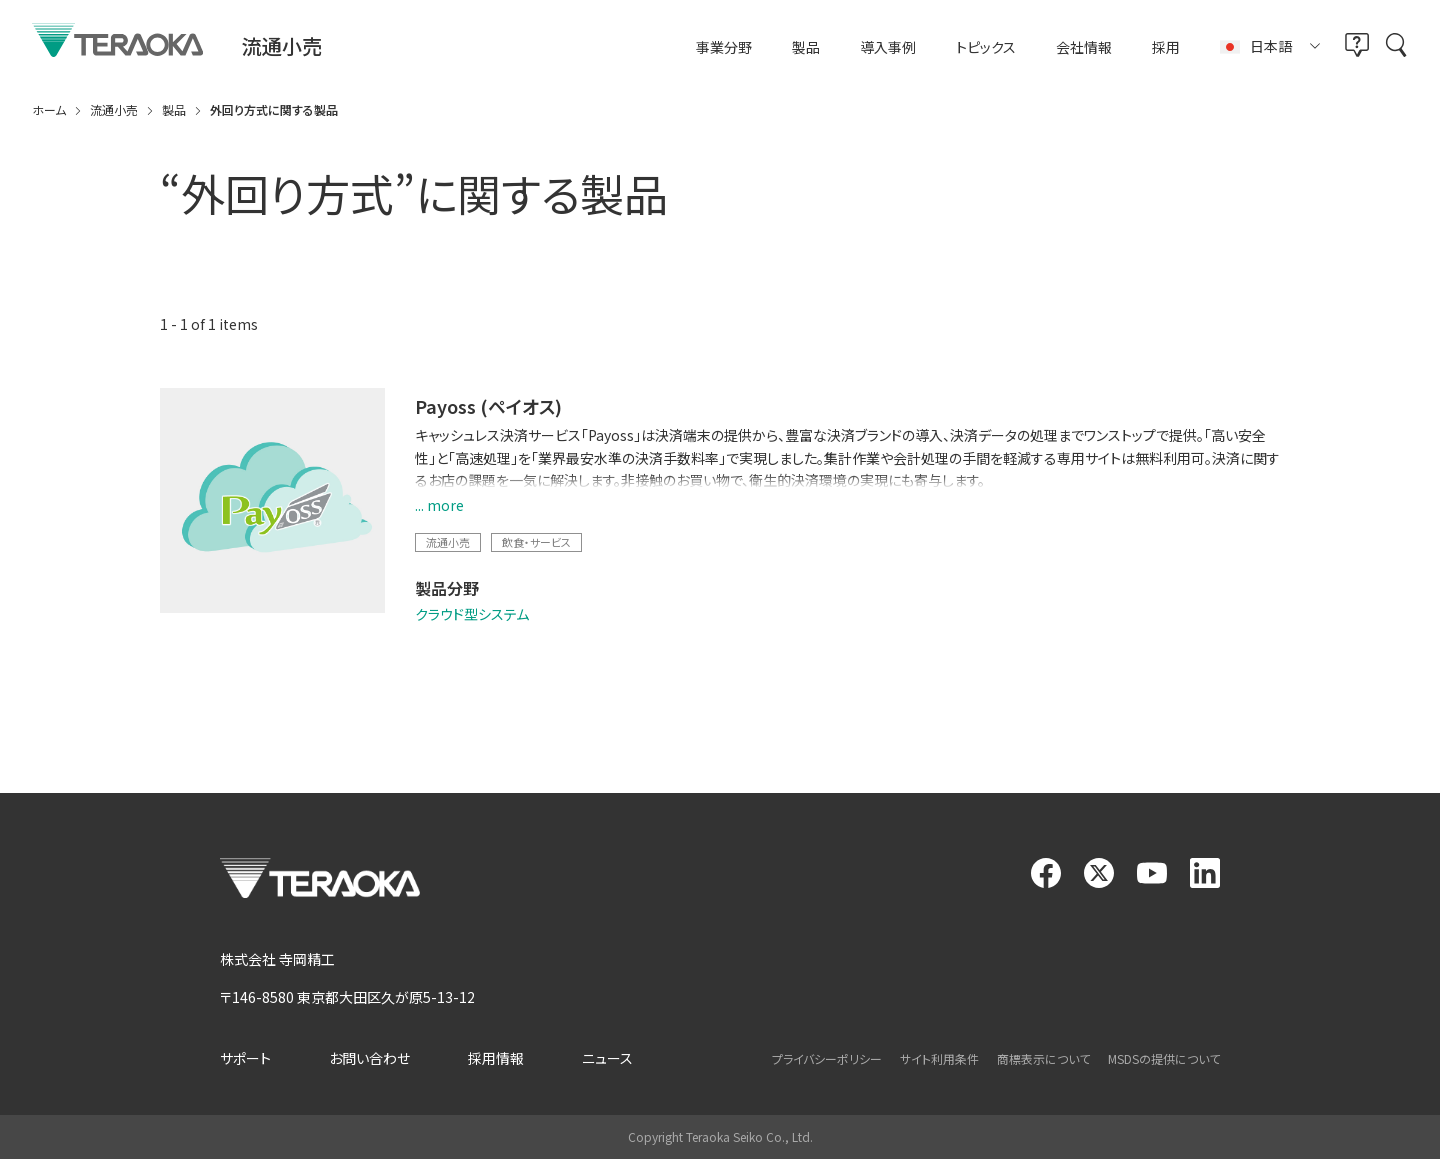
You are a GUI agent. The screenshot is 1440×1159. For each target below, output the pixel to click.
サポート (245, 1058)
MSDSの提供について (1164, 1058)
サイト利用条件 (939, 1058)
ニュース (607, 1058)
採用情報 (496, 1058)
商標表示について (1043, 1058)
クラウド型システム (472, 614)
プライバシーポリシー (827, 1058)
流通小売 (448, 542)
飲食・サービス (536, 542)
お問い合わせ (369, 1058)
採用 (1166, 47)
